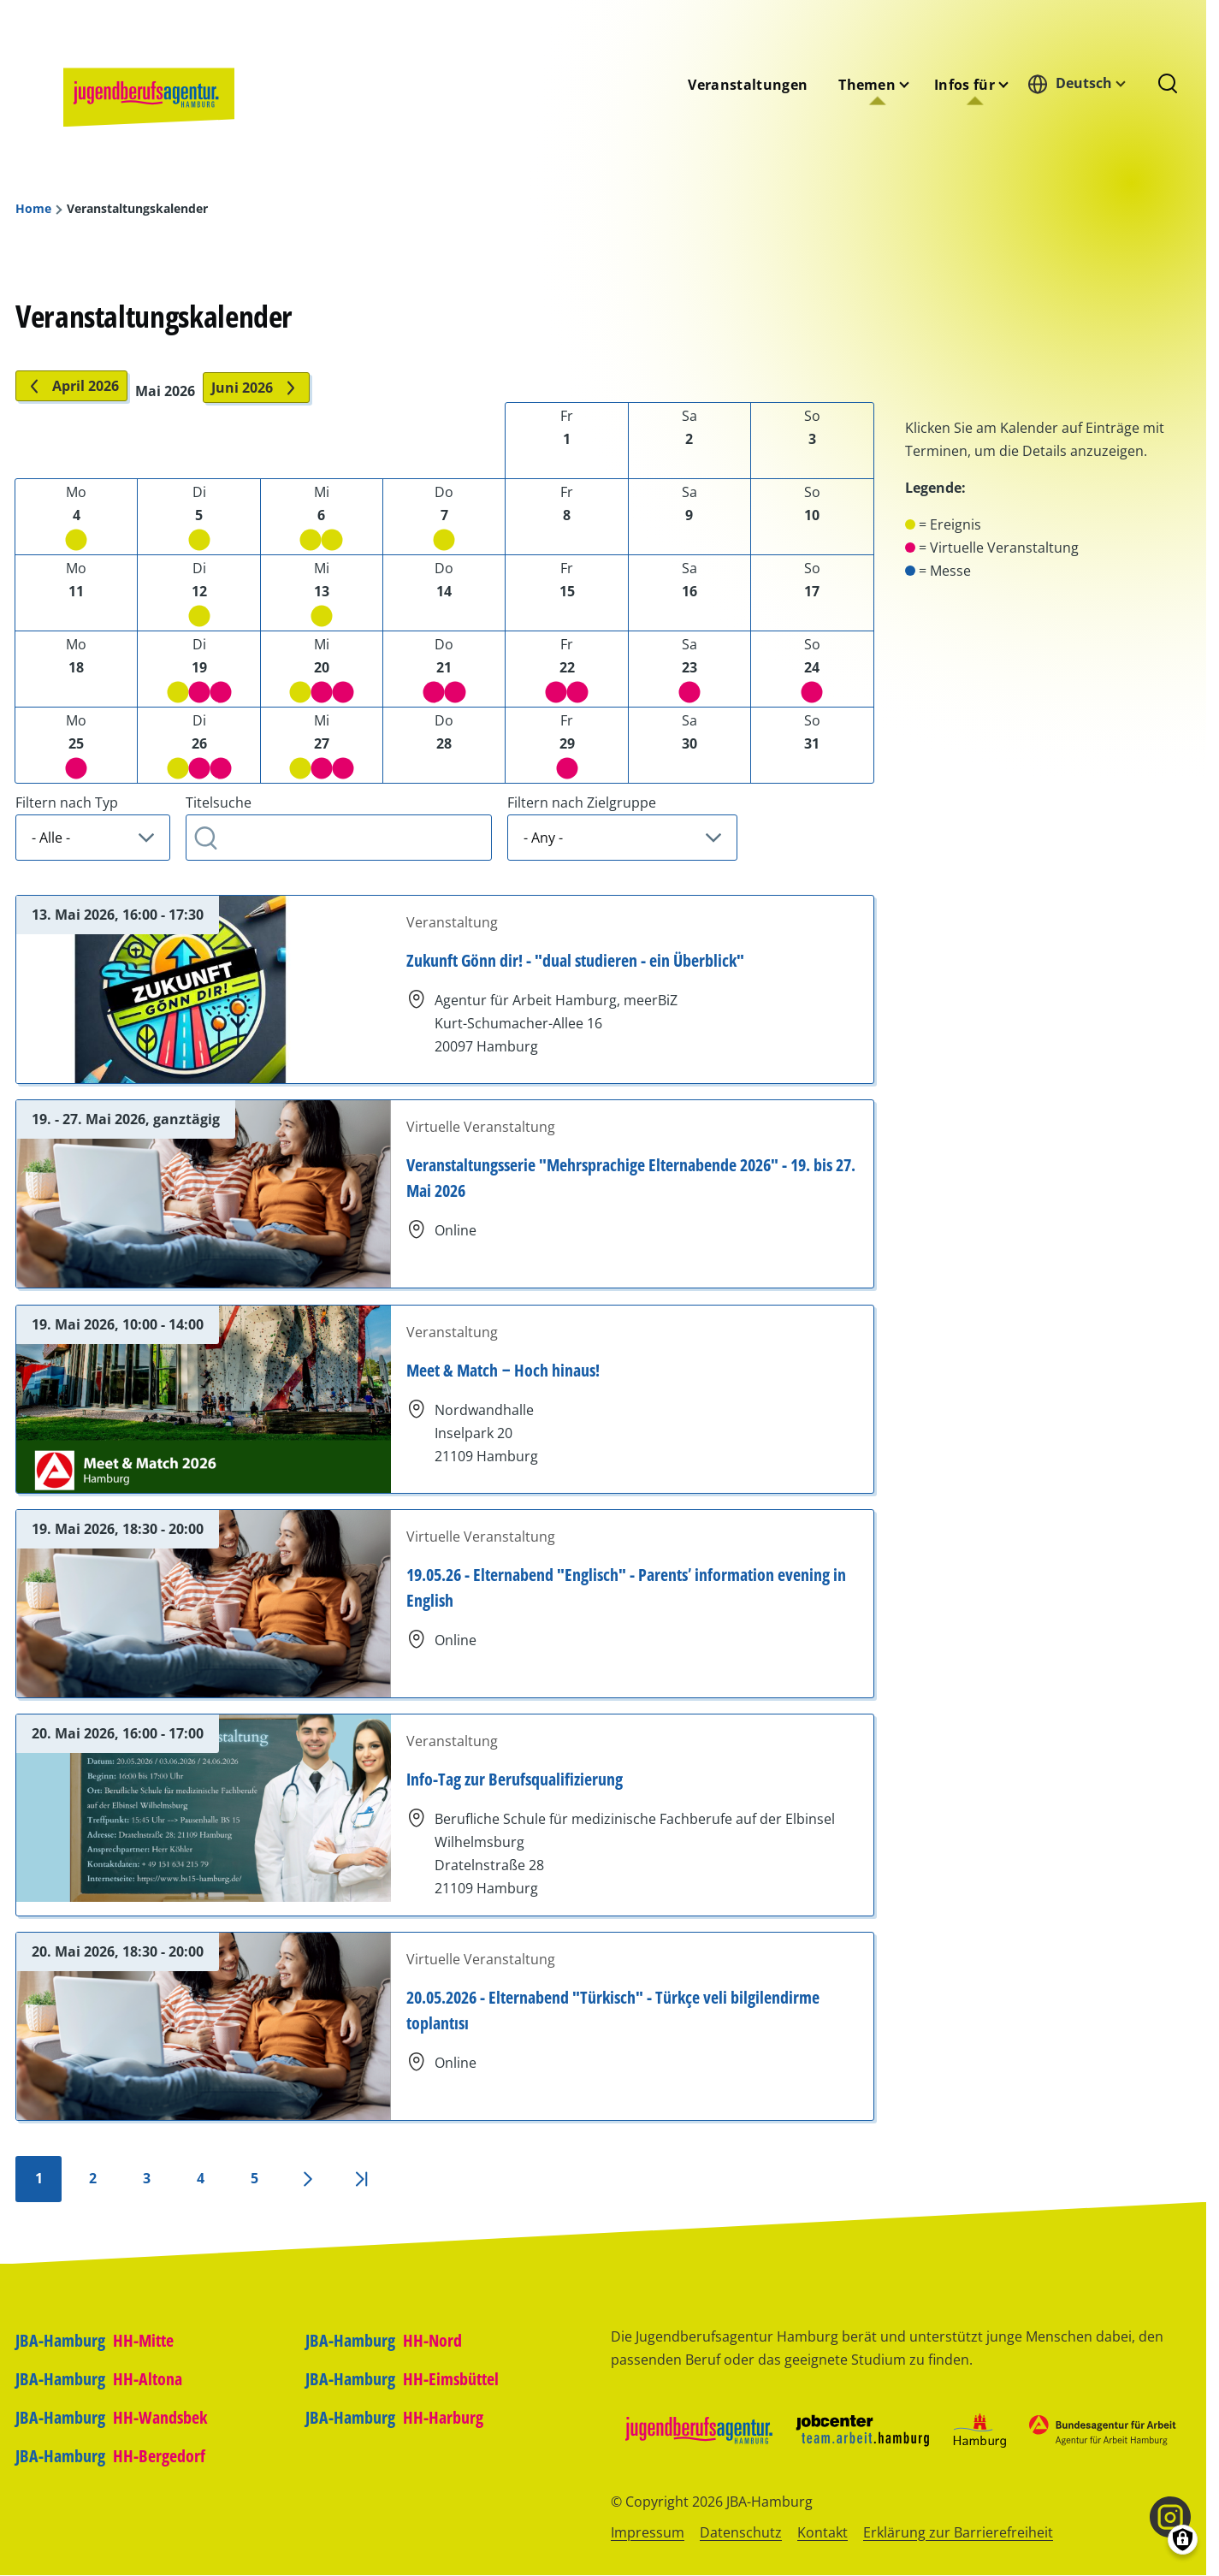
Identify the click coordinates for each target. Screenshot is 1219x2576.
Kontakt (822, 2532)
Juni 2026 (256, 387)
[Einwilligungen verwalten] (1183, 2540)
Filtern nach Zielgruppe (581, 802)
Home (33, 208)
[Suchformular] (1168, 85)
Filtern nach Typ (66, 802)
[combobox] (1081, 83)
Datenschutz (741, 2532)
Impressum (647, 2532)
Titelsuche (218, 802)
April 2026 (71, 386)
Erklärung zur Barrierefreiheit (958, 2532)
